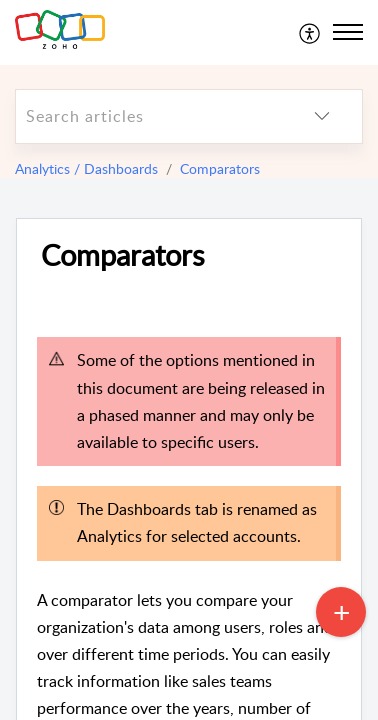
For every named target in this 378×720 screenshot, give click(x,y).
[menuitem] (310, 32)
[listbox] (322, 116)
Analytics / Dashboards (86, 168)
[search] (149, 116)
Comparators (220, 168)
